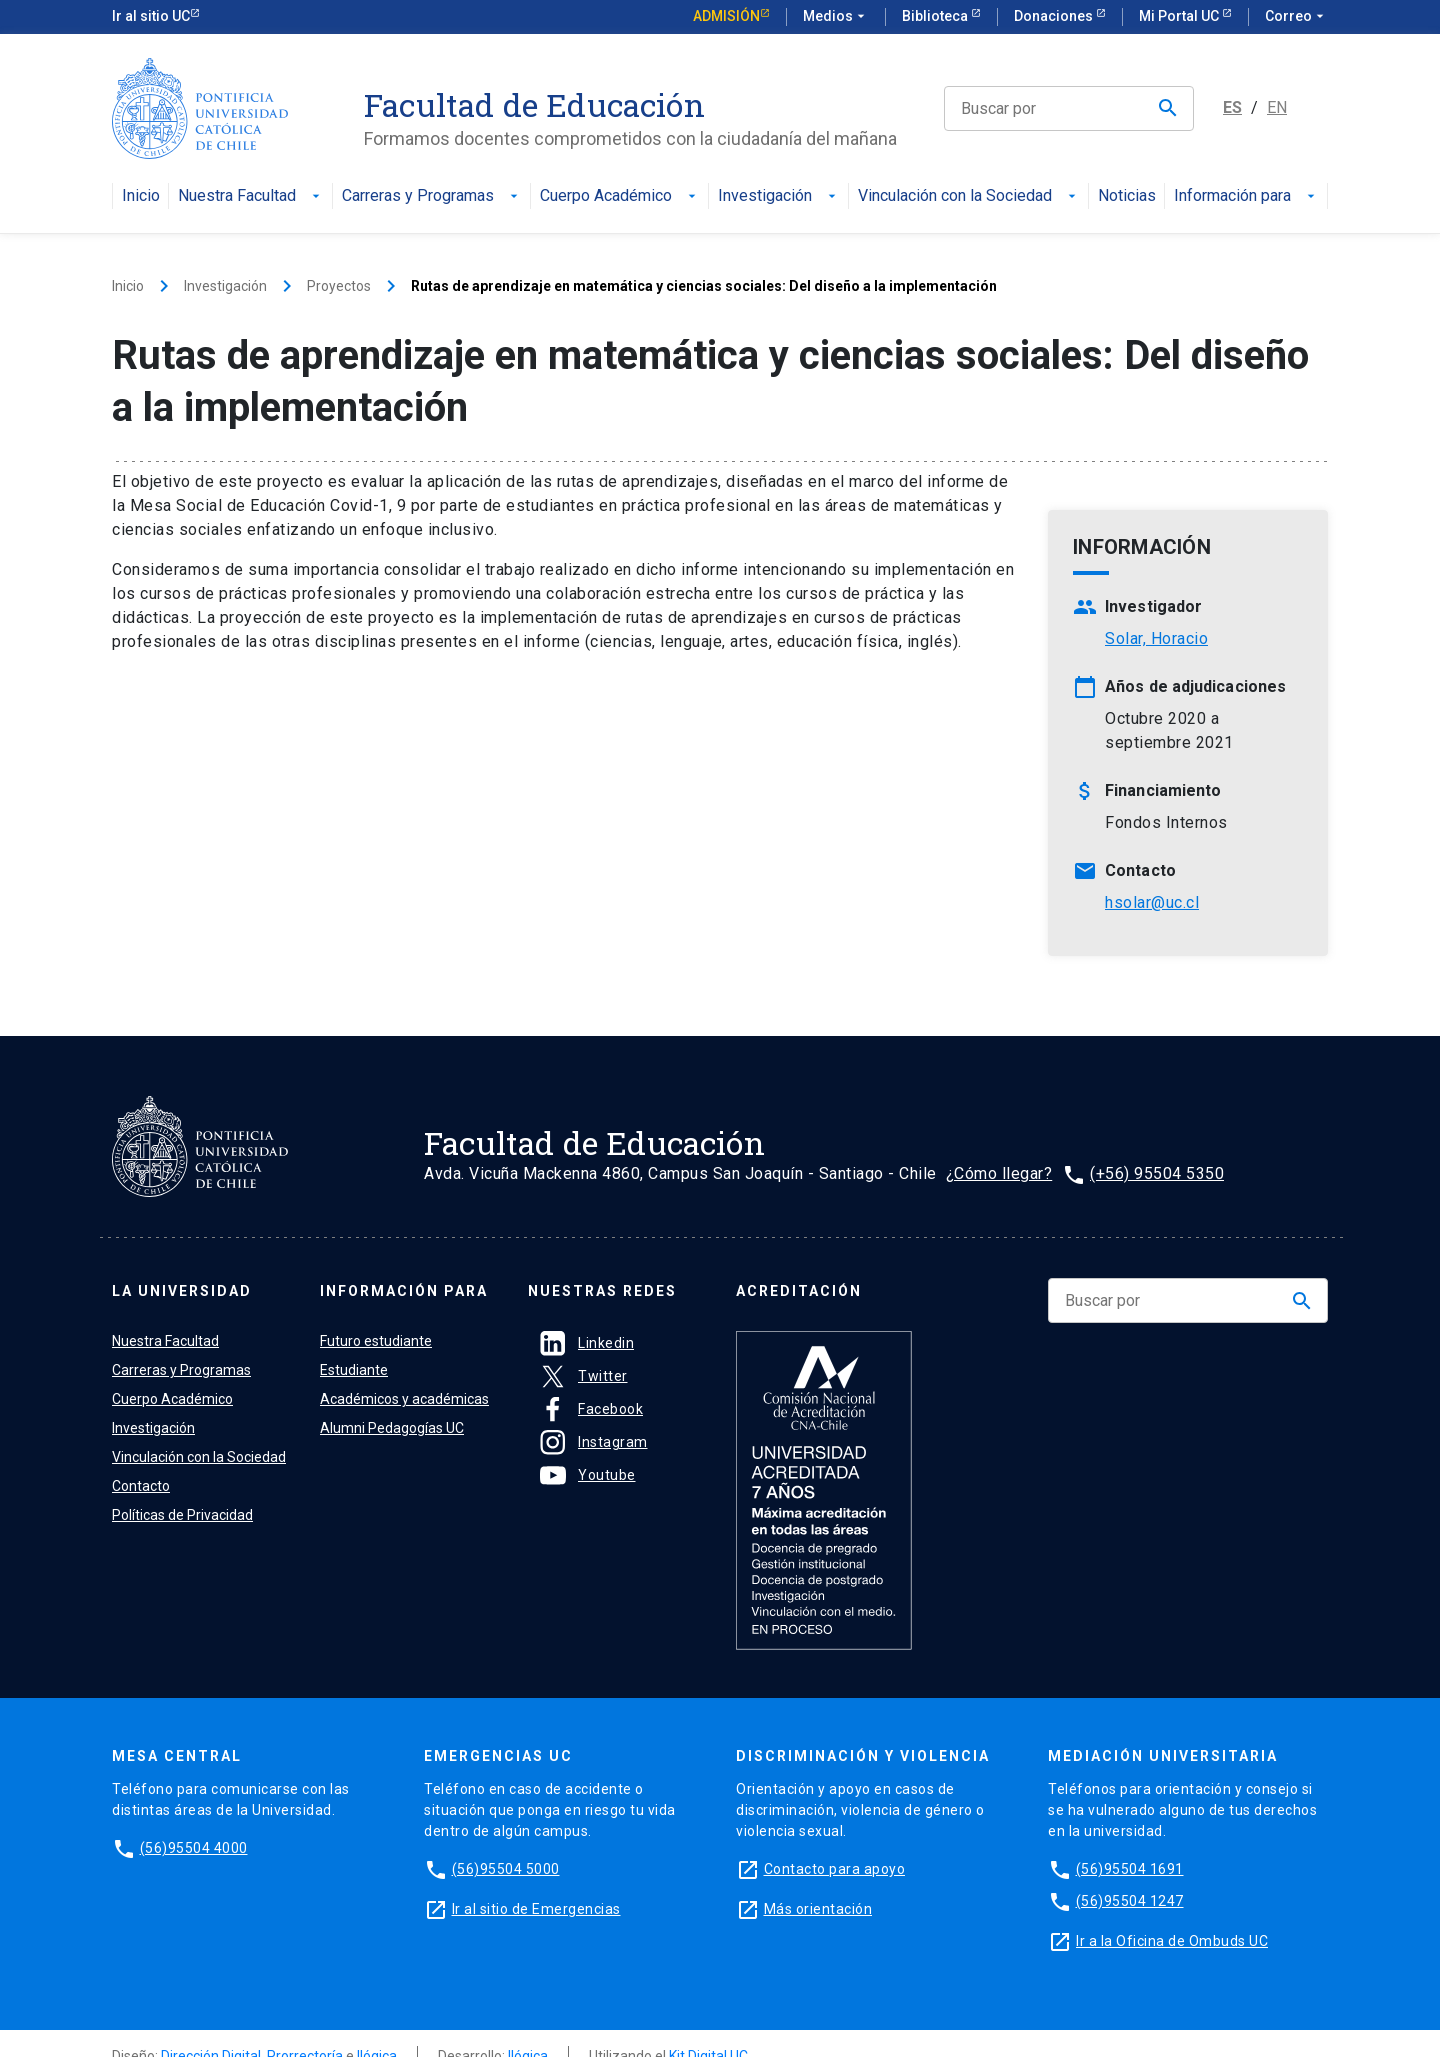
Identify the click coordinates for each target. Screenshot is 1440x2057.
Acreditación (799, 1291)
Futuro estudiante (376, 1341)
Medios (836, 17)
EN (1277, 107)
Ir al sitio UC (151, 16)
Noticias (1127, 196)
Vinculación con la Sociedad (969, 196)
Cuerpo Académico (620, 196)
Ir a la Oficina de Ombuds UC (1172, 1941)
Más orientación (818, 1909)
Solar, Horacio (1156, 638)
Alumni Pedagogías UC (392, 1428)
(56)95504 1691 (1130, 1869)
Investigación (779, 196)
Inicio (141, 196)
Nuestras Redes (602, 1291)
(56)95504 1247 (1130, 1901)
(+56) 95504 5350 (1157, 1173)
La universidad (182, 1291)
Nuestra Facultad (251, 196)
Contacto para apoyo (835, 1869)
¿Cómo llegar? (999, 1173)
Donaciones (1055, 16)
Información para (1246, 196)
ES (1232, 107)
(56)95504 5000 (506, 1869)
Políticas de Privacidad (182, 1515)
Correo (1296, 17)
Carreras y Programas (432, 196)
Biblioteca (936, 16)
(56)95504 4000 (194, 1848)
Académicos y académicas (404, 1399)
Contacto (141, 1486)
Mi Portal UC (1180, 16)
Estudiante (354, 1370)
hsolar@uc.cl (1152, 902)
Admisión (726, 16)
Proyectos (339, 286)
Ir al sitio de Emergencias (536, 1909)
